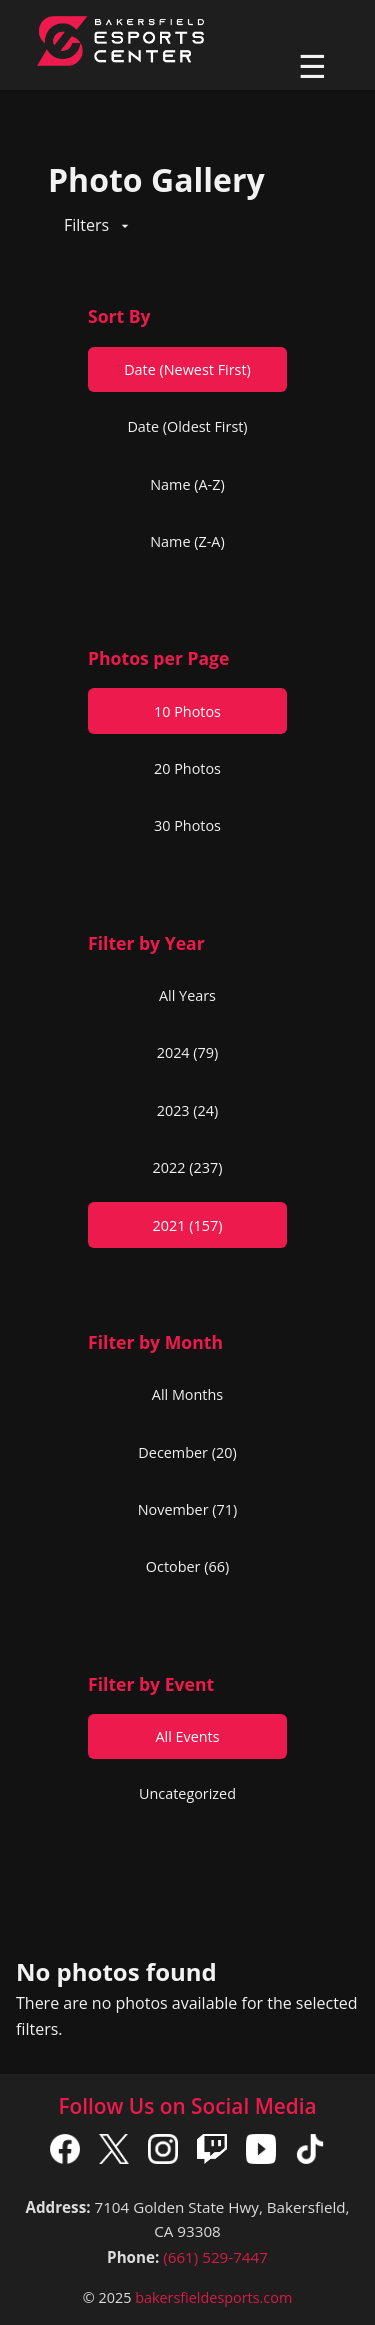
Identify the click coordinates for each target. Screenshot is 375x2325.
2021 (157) (188, 1225)
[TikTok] (310, 2153)
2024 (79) (188, 1052)
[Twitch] (212, 2153)
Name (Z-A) (187, 541)
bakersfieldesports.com (213, 2297)
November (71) (188, 1509)
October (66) (187, 1566)
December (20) (187, 1452)
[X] (114, 2153)
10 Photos (187, 711)
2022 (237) (188, 1167)
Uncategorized (187, 1793)
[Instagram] (163, 2153)
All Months (187, 1394)
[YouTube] (261, 2153)
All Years (187, 995)
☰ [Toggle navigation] (312, 67)
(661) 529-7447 (215, 2257)
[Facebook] (65, 2153)
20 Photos (187, 768)
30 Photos (187, 825)
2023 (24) (188, 1110)
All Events (187, 1736)
